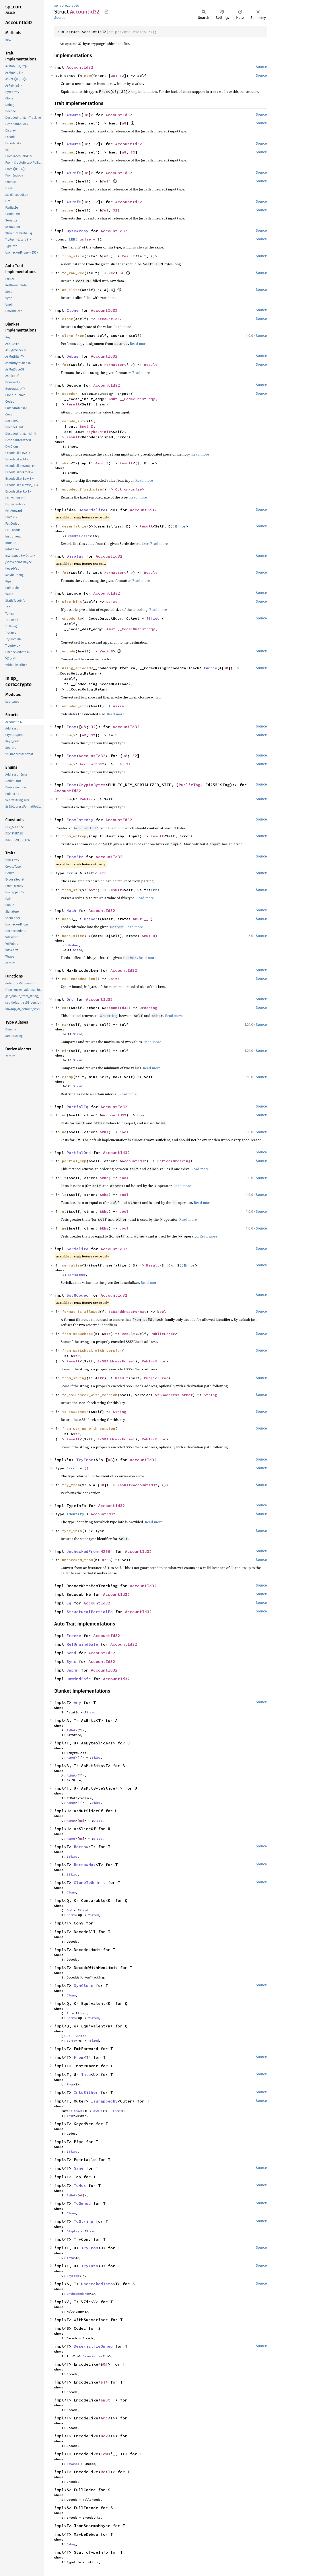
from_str (71, 890)
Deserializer (78, 536)
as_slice (71, 289)
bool (141, 1115)
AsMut (72, 114)
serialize (72, 1265)
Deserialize (92, 509)
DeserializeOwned (93, 2346)
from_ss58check (77, 1333)
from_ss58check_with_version (92, 1350)
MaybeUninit (98, 431)
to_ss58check (75, 1411)
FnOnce (210, 668)
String (210, 1395)
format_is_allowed (81, 1311)
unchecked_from (77, 1560)
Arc (104, 2418)
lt (64, 1177)
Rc (103, 2471)
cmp (65, 1007)
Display (75, 556)
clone (67, 318)
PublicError (163, 1333)
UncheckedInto (97, 2283)
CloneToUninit (89, 1882)
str (103, 873)
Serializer (77, 1275)
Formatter (114, 364)
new (87, 75)
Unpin (72, 1670)
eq (64, 1115)
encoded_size (75, 706)
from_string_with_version (88, 1428)
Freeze (73, 1635)
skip (66, 463)
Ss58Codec (77, 1295)
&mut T (108, 2400)
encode (68, 651)
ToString (83, 2221)
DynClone (83, 1985)
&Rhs (104, 1132)
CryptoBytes (92, 784)
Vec (112, 273)
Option (121, 489)
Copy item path (106, 11)
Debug (72, 356)
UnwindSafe (78, 1678)
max (65, 1024)
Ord (70, 999)
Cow (104, 2453)
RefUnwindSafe (82, 1644)
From (71, 726)
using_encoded (76, 668)
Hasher (90, 919)
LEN (72, 239)
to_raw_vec (73, 273)
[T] (80, 1730)
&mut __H (142, 919)
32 (122, 75)
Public (86, 799)
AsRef (72, 172)
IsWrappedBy (104, 2101)
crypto (74, 5)
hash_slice (73, 935)
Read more (122, 326)
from (66, 735)
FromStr (75, 856)
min (65, 1050)
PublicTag (189, 784)
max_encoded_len (78, 978)
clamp (67, 1077)
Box (104, 2435)
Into (86, 2074)
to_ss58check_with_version (89, 1395)
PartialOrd (78, 1152)
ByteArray (77, 230)
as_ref (68, 181)
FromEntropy (79, 819)
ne (64, 1132)
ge (64, 1228)
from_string (74, 1378)
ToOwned (82, 2203)
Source (59, 18)
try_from (71, 1485)
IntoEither (86, 2092)
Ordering (148, 1007)
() (153, 256)
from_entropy (75, 836)
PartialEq (77, 1106)
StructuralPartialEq (89, 1611)
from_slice (73, 256)
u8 (113, 75)
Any (77, 1702)
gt (64, 1211)
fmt (65, 364)
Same (79, 2168)
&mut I (86, 426)
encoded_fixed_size (82, 489)
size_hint (72, 601)
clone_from (73, 335)
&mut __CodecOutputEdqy (130, 629)
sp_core (60, 5)
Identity (75, 1514)
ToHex (80, 2185)
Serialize (77, 1248)
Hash (71, 910)
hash (66, 919)
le (64, 1194)
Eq (68, 1603)
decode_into (74, 421)
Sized (154, 618)
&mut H (148, 935)
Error (180, 526)
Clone (72, 310)
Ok (170, 1265)
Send (71, 1652)
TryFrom (84, 1459)
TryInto (89, 2265)
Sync (71, 1661)
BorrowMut (85, 1864)
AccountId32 (79, 67)
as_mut (68, 123)
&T (105, 2364)
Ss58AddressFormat (127, 1311)
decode (68, 393)
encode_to (72, 618)
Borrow (81, 1846)
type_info (72, 1531)
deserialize (74, 526)
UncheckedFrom (82, 1551)
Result (128, 256)
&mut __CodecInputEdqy (132, 399)
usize (85, 239)
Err (69, 873)
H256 (105, 1551)
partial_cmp (74, 1161)
